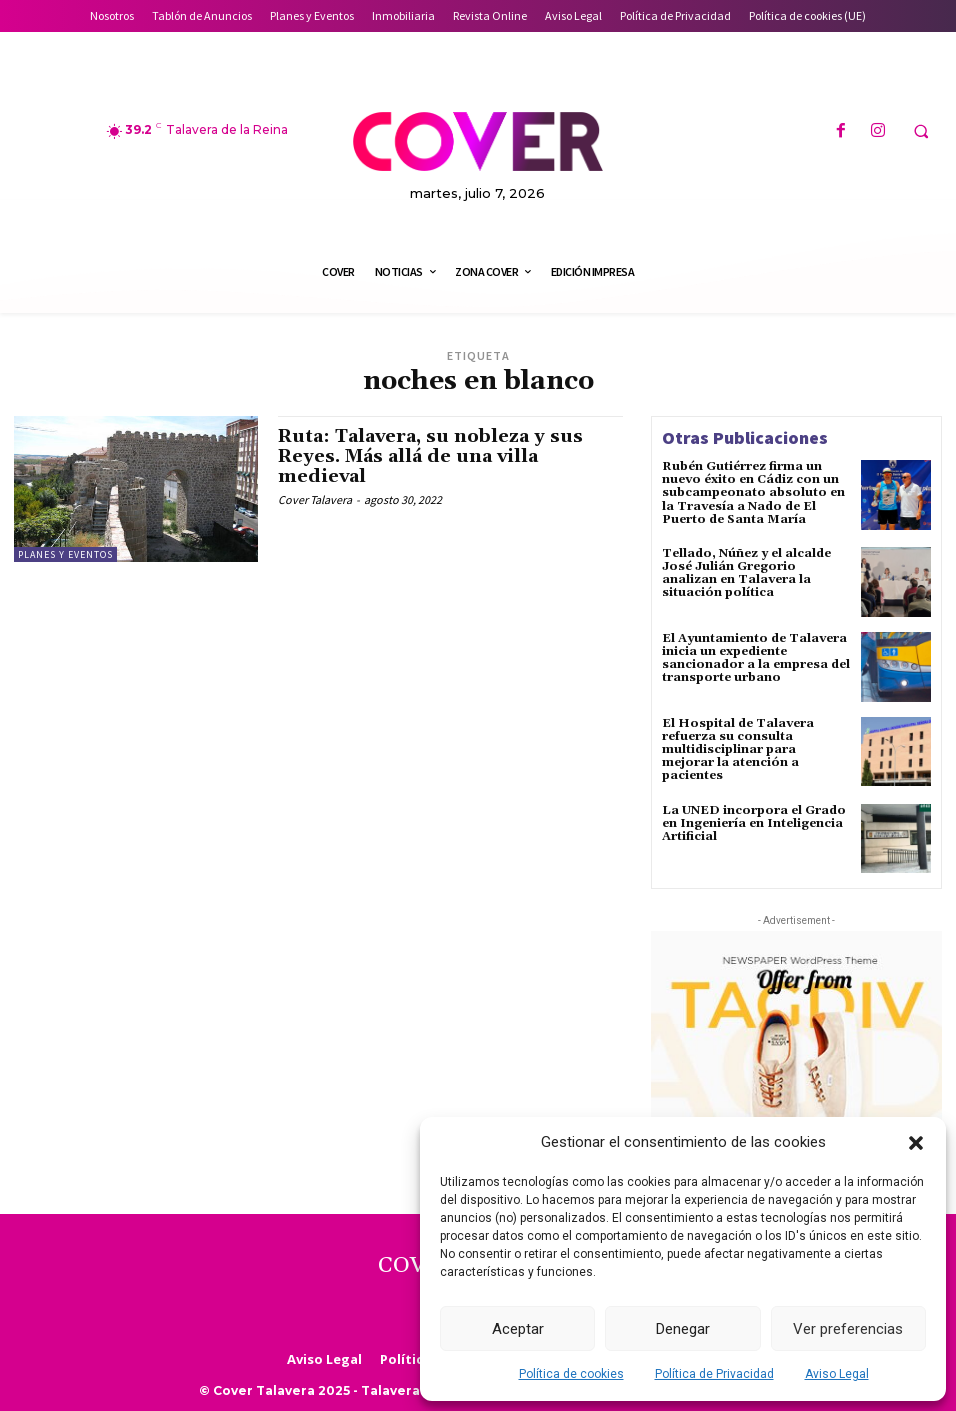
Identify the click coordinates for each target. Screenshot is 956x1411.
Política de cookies (571, 1374)
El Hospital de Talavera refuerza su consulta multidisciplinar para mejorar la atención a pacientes (738, 750)
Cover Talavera (315, 499)
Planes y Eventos (65, 554)
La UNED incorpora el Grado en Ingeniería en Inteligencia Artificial (754, 823)
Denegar (683, 1329)
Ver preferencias (848, 1329)
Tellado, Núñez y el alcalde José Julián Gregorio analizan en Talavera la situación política (746, 573)
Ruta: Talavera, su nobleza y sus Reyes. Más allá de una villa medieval (430, 456)
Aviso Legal (837, 1374)
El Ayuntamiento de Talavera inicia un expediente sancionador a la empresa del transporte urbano (756, 658)
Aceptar (518, 1329)
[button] (916, 1143)
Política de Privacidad (714, 1374)
